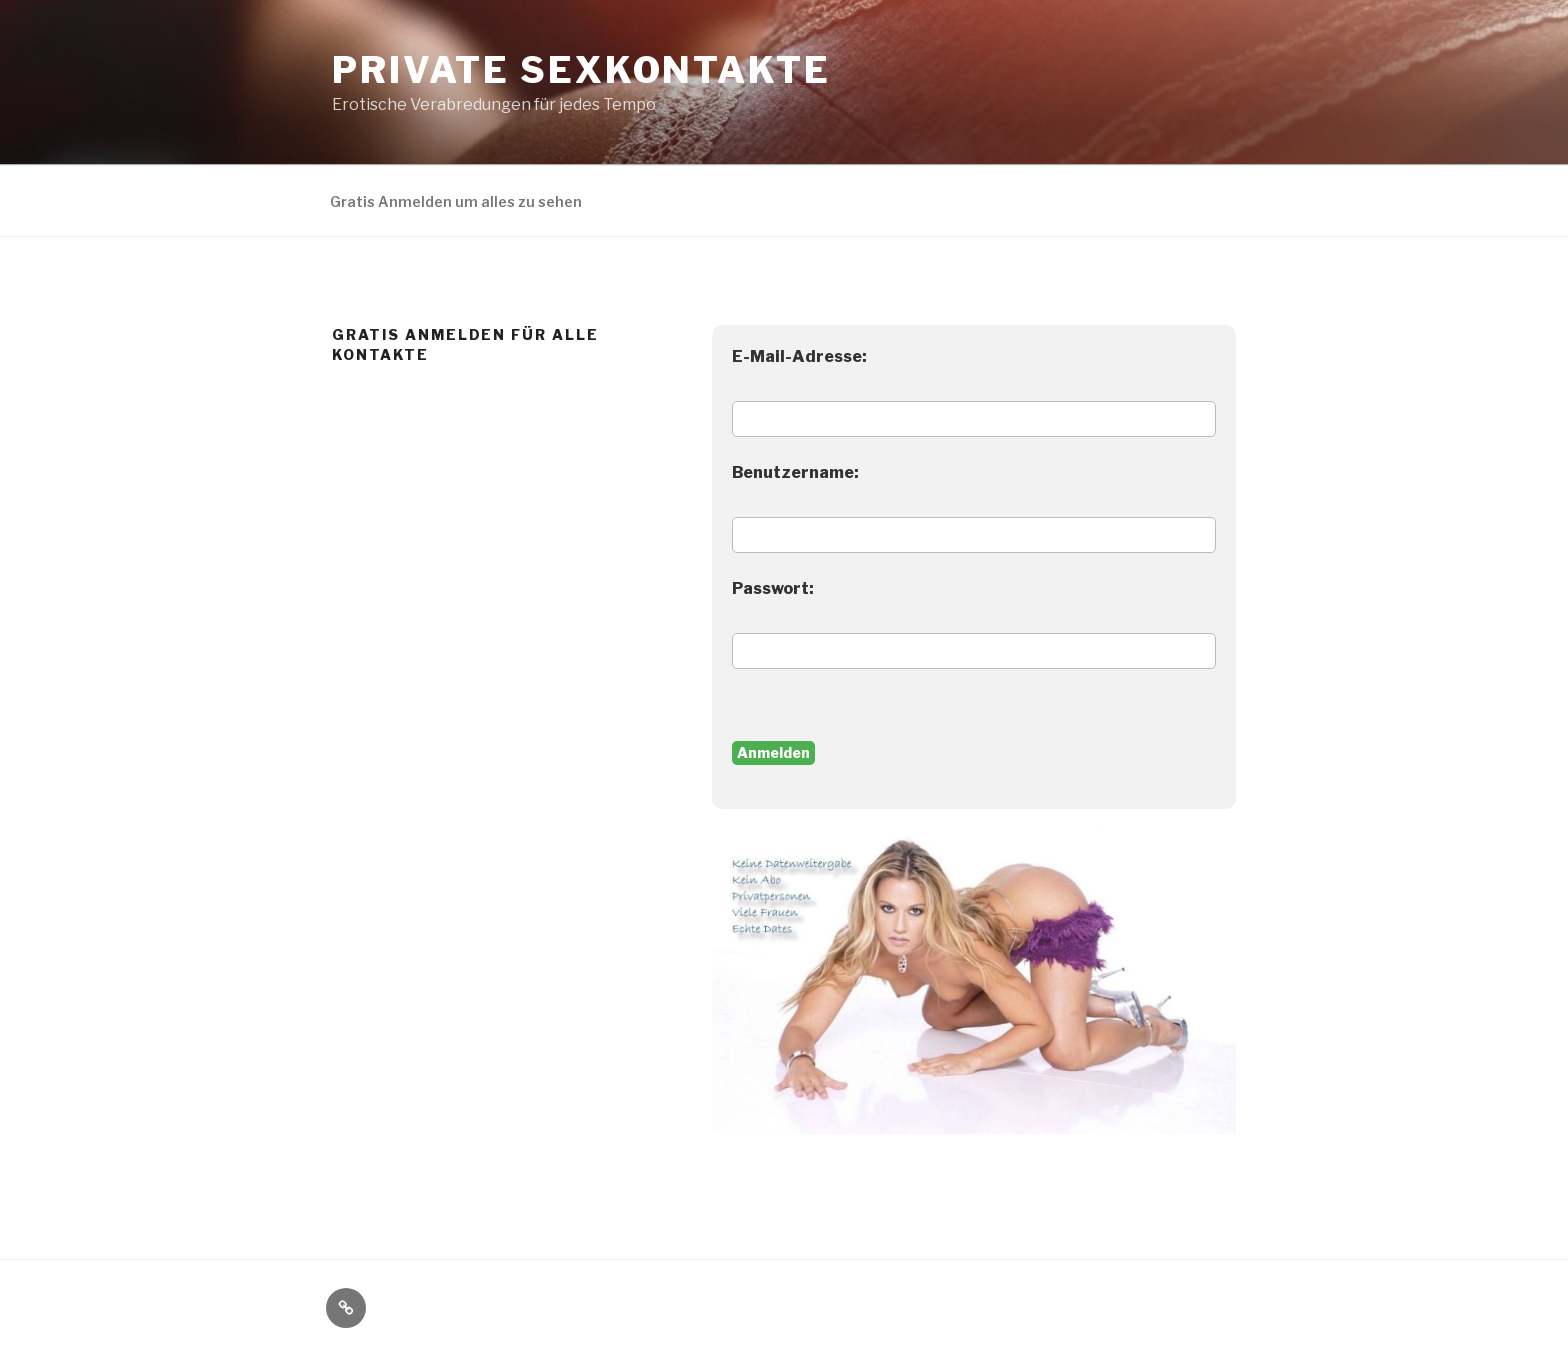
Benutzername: (795, 472)
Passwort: (773, 588)
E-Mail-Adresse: (799, 356)
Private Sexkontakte (581, 70)
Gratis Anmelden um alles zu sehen (456, 201)
